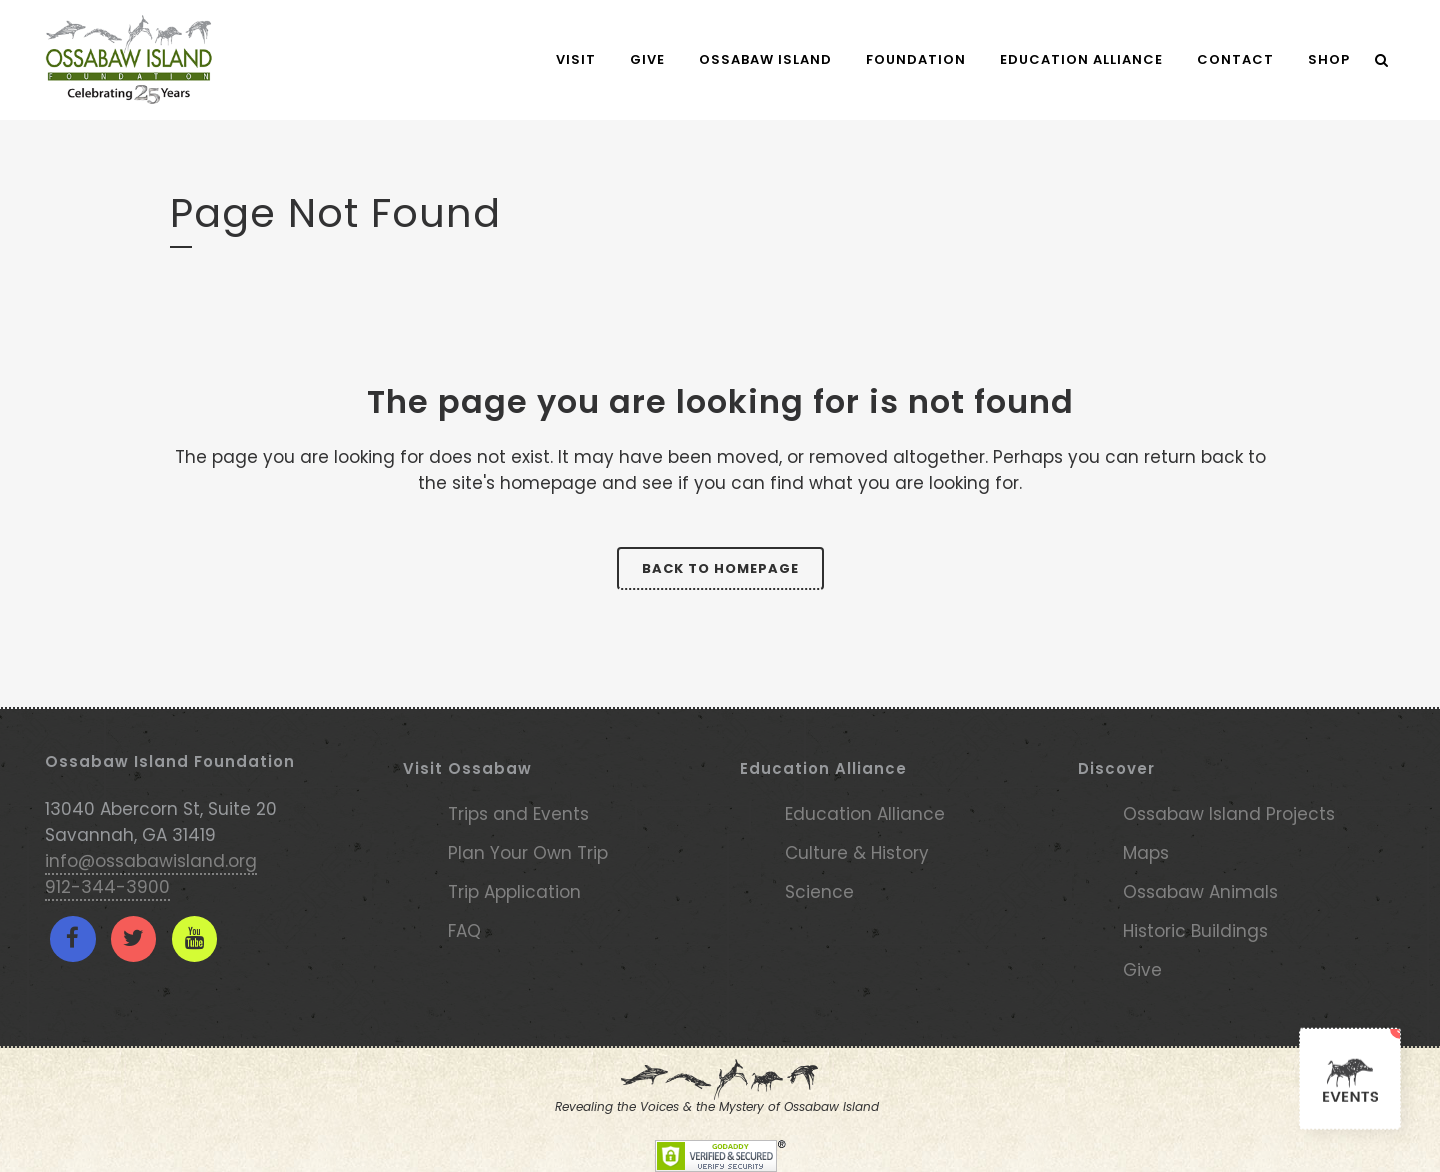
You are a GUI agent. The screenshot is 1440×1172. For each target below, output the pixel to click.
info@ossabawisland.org (151, 861)
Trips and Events (518, 814)
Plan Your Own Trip (528, 853)
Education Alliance (865, 814)
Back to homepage (720, 568)
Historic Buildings (1195, 931)
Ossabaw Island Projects (1229, 814)
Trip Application (514, 892)
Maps (1146, 853)
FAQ (464, 931)
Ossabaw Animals (1200, 892)
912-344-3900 (107, 887)
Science (819, 892)
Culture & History (857, 853)
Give (1142, 970)
